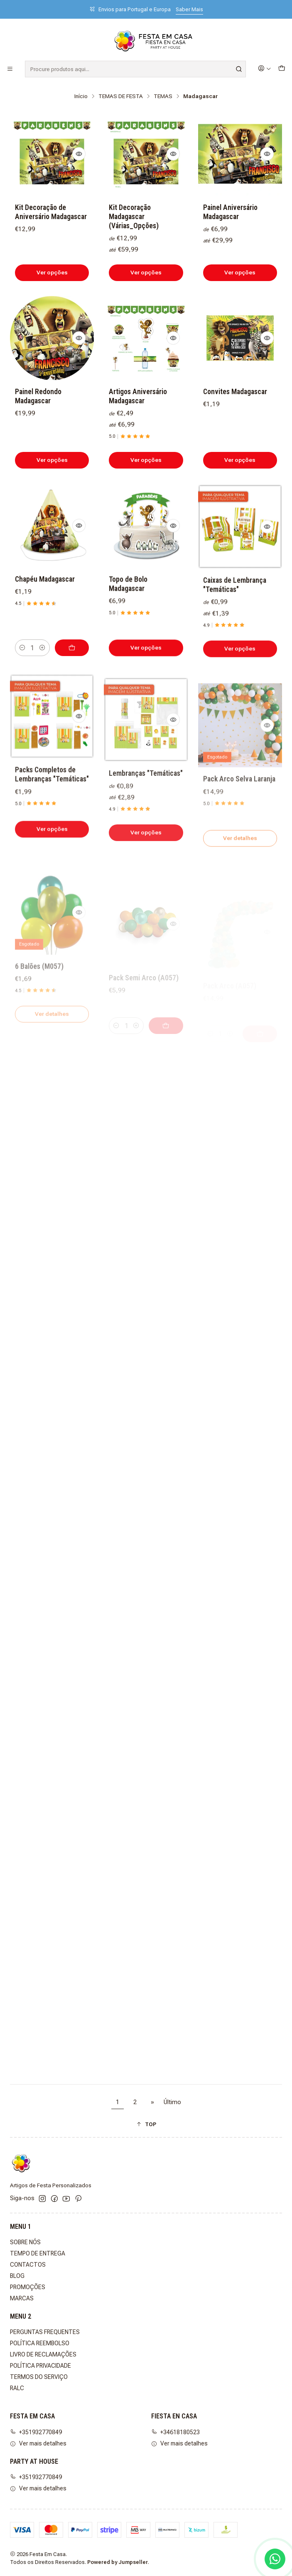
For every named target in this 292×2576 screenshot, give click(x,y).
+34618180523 (175, 2432)
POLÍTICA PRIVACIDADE (40, 2365)
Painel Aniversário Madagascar (230, 212)
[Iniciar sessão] (264, 68)
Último (172, 2102)
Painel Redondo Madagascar (38, 436)
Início (81, 96)
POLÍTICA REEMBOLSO (39, 2343)
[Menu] (10, 69)
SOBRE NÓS (25, 2242)
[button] (146, 2124)
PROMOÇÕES (27, 2287)
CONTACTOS (28, 2264)
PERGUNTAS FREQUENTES (45, 2332)
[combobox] (135, 69)
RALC (17, 2388)
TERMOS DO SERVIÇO (39, 2377)
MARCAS (22, 2298)
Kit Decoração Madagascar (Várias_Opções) (134, 216)
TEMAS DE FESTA (120, 96)
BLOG (17, 2276)
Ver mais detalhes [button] (38, 2443)
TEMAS (163, 96)
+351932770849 (36, 2432)
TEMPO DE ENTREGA (37, 2253)
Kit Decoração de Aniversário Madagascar (51, 212)
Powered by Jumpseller (117, 2562)
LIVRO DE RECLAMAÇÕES (43, 2354)
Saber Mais (189, 9)
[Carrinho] (281, 68)
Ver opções (52, 272)
